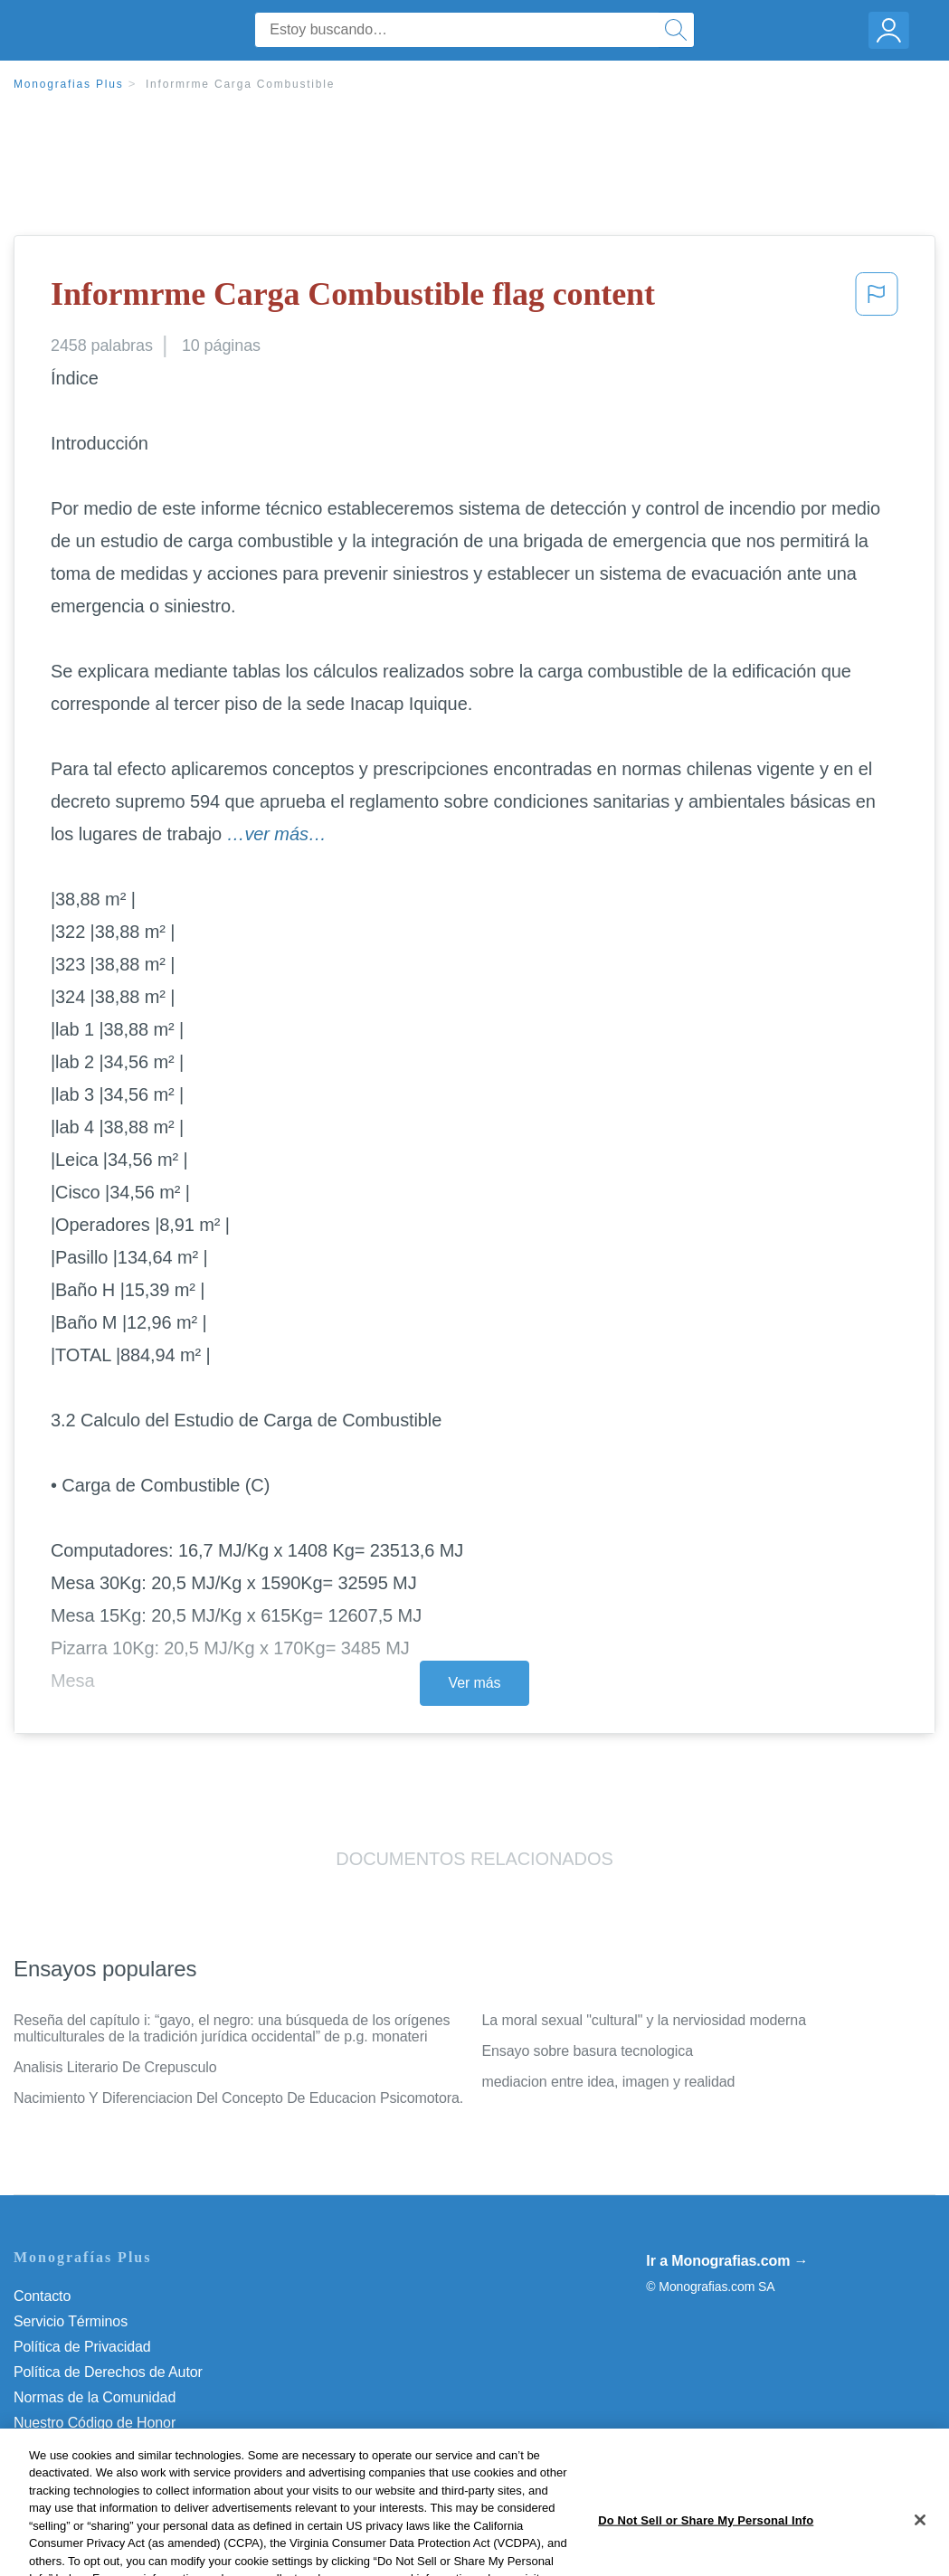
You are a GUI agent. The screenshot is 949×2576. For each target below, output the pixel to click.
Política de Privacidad (82, 2346)
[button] (876, 299)
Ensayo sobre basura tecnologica (588, 2051)
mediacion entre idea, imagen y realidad (608, 2081)
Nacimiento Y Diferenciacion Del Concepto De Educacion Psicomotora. (238, 2098)
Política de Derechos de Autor (108, 2372)
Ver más (475, 1682)
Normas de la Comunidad (95, 2397)
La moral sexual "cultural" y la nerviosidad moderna (644, 2020)
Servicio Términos (71, 2321)
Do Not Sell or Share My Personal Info (135, 2448)
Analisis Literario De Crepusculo (115, 2067)
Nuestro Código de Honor (95, 2422)
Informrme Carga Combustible (240, 84)
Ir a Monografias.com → (727, 2260)
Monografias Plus (69, 84)
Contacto (42, 2296)
